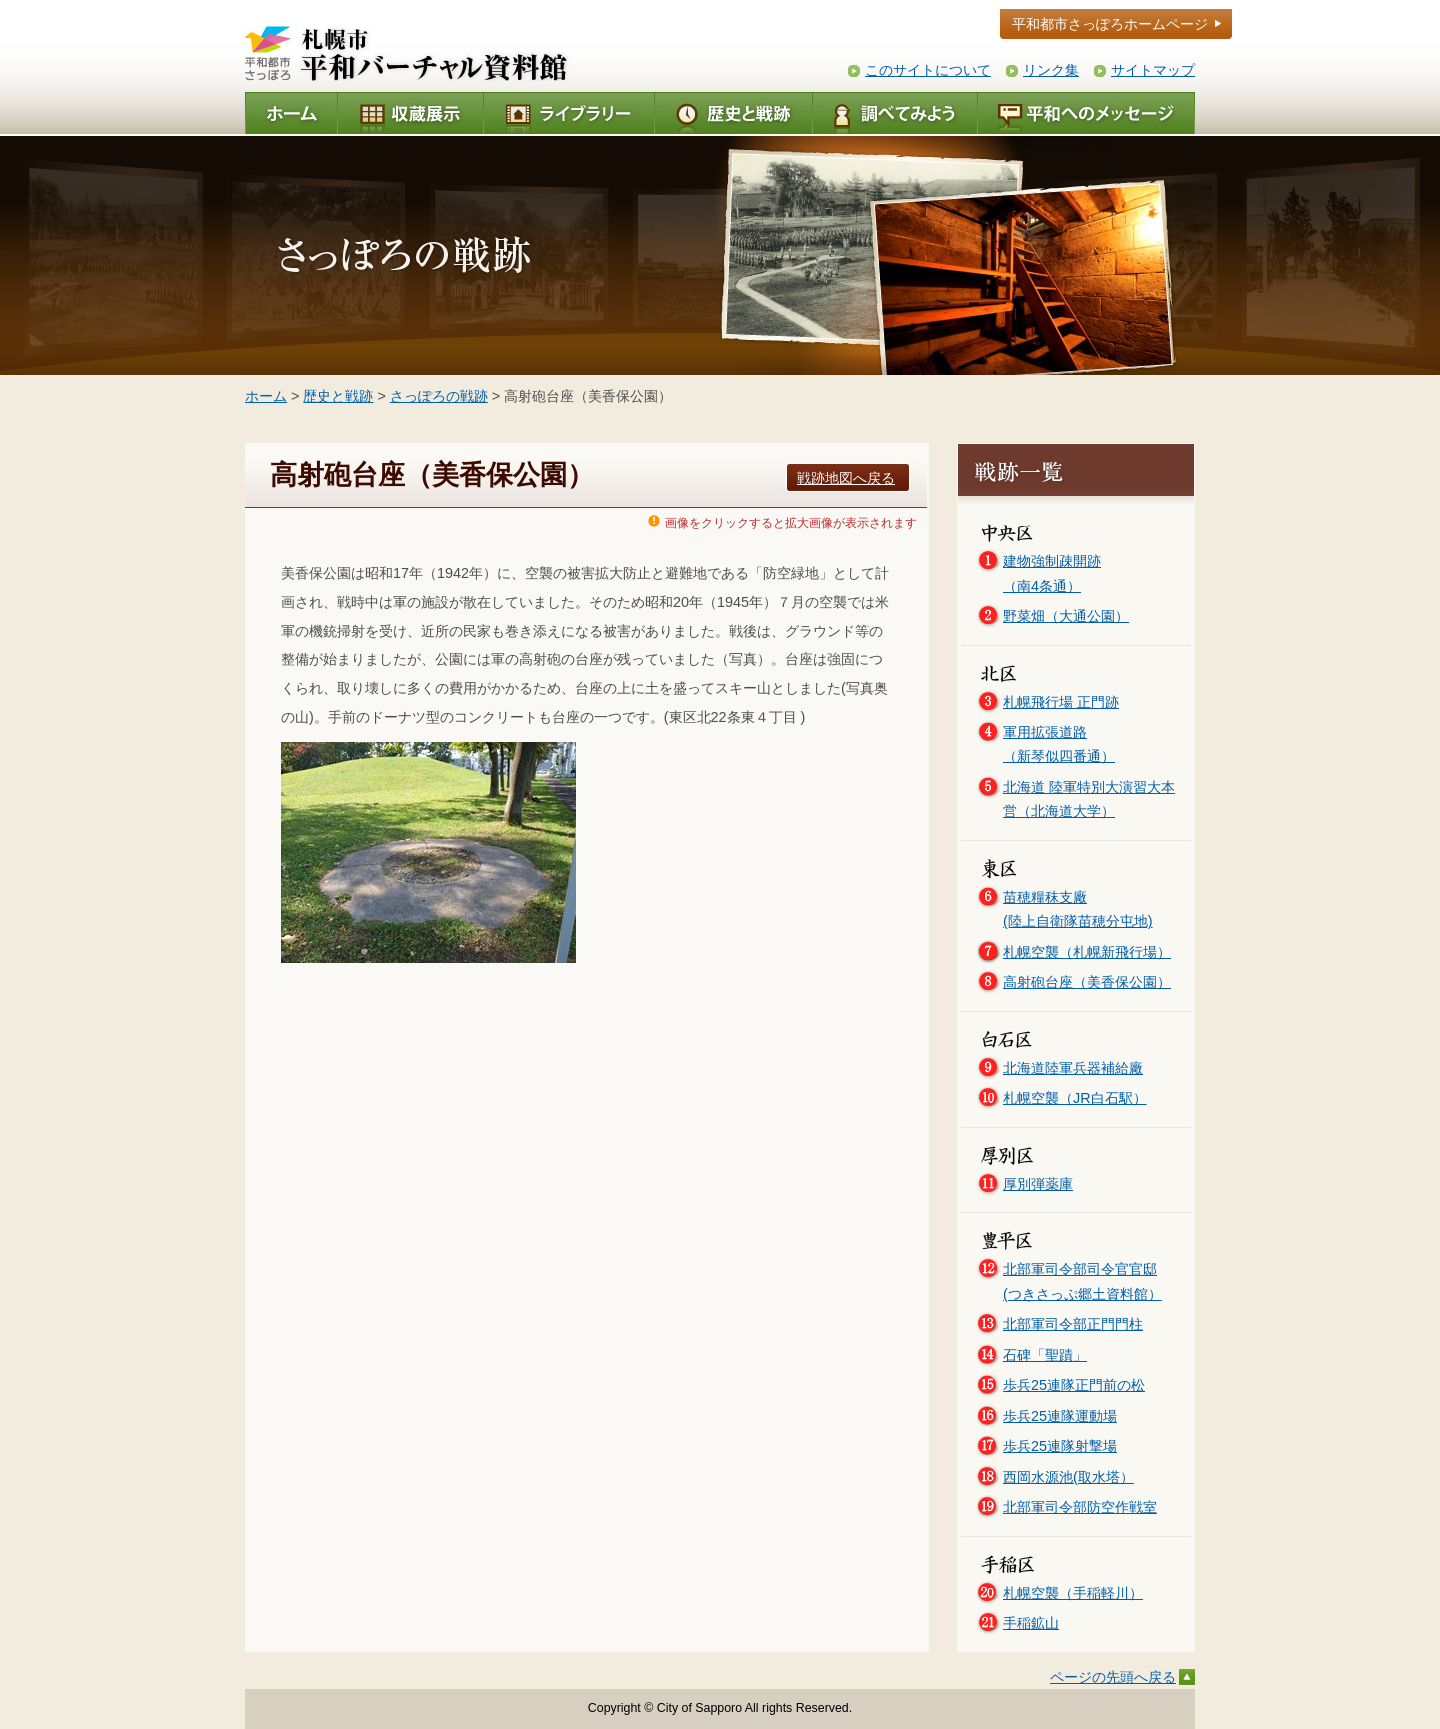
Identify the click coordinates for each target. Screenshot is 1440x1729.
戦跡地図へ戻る (846, 478)
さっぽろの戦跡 (439, 396)
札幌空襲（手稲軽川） (1073, 1593)
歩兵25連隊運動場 (1060, 1416)
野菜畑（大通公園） (1066, 616)
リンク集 (1051, 70)
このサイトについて (928, 70)
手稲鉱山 (1031, 1623)
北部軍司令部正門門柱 (1073, 1324)
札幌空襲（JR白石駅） (1075, 1098)
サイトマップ (1153, 70)
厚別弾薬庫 (1038, 1184)
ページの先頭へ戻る (1113, 1677)
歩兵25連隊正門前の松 (1074, 1385)
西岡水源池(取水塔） (1068, 1477)
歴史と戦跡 (338, 396)
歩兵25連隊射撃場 (1060, 1446)
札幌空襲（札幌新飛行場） (1087, 952)
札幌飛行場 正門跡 (1061, 702)
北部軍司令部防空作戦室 (1080, 1507)
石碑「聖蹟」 (1045, 1355)
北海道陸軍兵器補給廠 (1073, 1068)
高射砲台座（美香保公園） (1087, 982)
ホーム (266, 396)
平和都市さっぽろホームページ (1110, 24)
